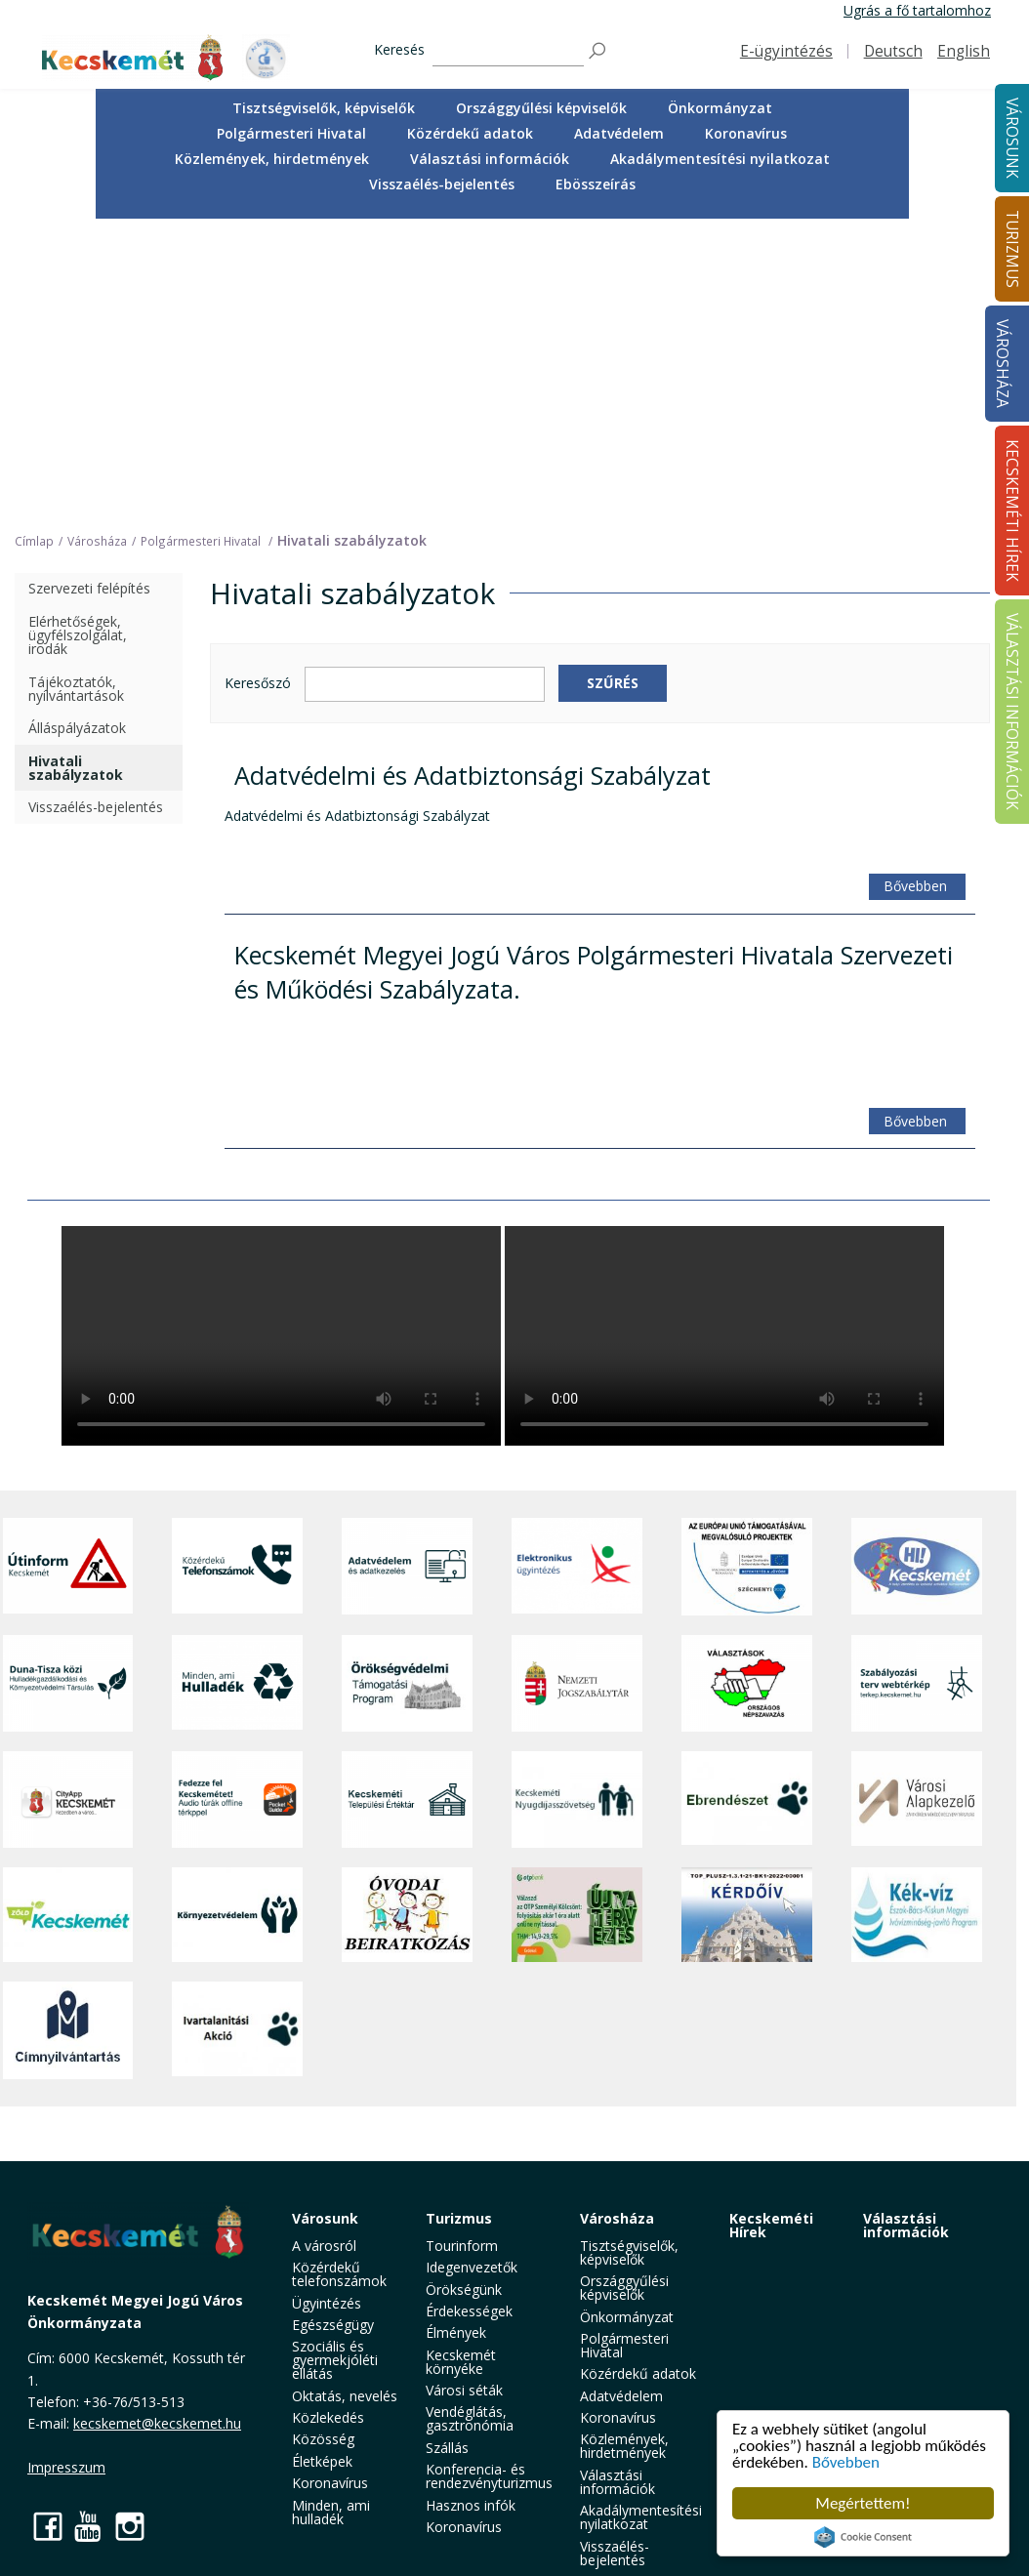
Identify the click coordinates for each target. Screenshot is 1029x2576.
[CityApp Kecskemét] (68, 1799)
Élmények (456, 2332)
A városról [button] (324, 2245)
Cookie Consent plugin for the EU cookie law (863, 2537)
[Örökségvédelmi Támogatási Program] (407, 1683)
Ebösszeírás (596, 184)
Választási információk (906, 2225)
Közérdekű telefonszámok (339, 2274)
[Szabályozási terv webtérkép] (916, 1683)
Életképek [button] (322, 2461)
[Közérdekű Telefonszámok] (237, 1566)
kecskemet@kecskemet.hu (157, 2423)
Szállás (447, 2447)
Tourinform (462, 2245)
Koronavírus (746, 133)
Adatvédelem (619, 133)
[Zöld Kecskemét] (68, 1915)
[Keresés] (508, 51)
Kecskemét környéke (461, 2362)
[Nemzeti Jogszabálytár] (577, 1683)
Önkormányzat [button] (720, 108)
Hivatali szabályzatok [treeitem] (75, 768)
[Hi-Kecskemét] (916, 1566)
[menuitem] (324, 108)
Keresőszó (258, 683)
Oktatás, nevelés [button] (344, 2396)
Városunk (325, 2218)
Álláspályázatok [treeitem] (77, 727)
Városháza (1002, 363)
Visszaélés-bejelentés (441, 184)
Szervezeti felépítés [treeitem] (89, 588)
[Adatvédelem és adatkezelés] (407, 1566)
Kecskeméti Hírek (771, 2225)
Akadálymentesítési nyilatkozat (720, 158)
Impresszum (66, 2467)
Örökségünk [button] (464, 2289)
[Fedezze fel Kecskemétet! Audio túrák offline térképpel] (237, 1799)
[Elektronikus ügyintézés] (577, 1566)
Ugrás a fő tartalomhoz (917, 10)
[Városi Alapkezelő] (916, 1799)
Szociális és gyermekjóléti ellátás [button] (335, 2360)
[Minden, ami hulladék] (237, 1683)
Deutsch (893, 51)
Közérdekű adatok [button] (470, 133)
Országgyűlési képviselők (541, 108)
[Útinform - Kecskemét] (68, 1566)
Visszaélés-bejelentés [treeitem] (95, 806)
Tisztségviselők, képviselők (323, 108)
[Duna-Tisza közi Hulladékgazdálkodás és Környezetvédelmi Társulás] (68, 1683)
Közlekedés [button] (328, 2417)
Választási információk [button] (489, 158)
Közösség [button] (323, 2439)
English (963, 51)
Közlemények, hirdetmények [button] (272, 158)
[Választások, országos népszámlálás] (746, 1683)
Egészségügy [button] (333, 2324)
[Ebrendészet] (746, 1799)
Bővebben (846, 2462)
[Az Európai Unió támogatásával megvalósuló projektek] (746, 1566)
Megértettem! (862, 2503)
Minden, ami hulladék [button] (331, 2512)
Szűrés (612, 683)
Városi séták (464, 2390)
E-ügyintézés (786, 51)
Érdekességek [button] (469, 2311)
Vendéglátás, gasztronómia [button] (470, 2418)
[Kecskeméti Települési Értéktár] (407, 1799)
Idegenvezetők (471, 2267)
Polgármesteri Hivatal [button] (291, 133)
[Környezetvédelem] (237, 1915)
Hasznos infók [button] (470, 2505)
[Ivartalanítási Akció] (237, 2030)
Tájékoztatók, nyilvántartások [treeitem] (76, 689)
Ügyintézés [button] (326, 2303)
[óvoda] (407, 1915)
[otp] (577, 1915)
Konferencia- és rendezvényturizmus (489, 2476)
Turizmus (459, 2218)
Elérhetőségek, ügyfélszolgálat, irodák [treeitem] (77, 635)
